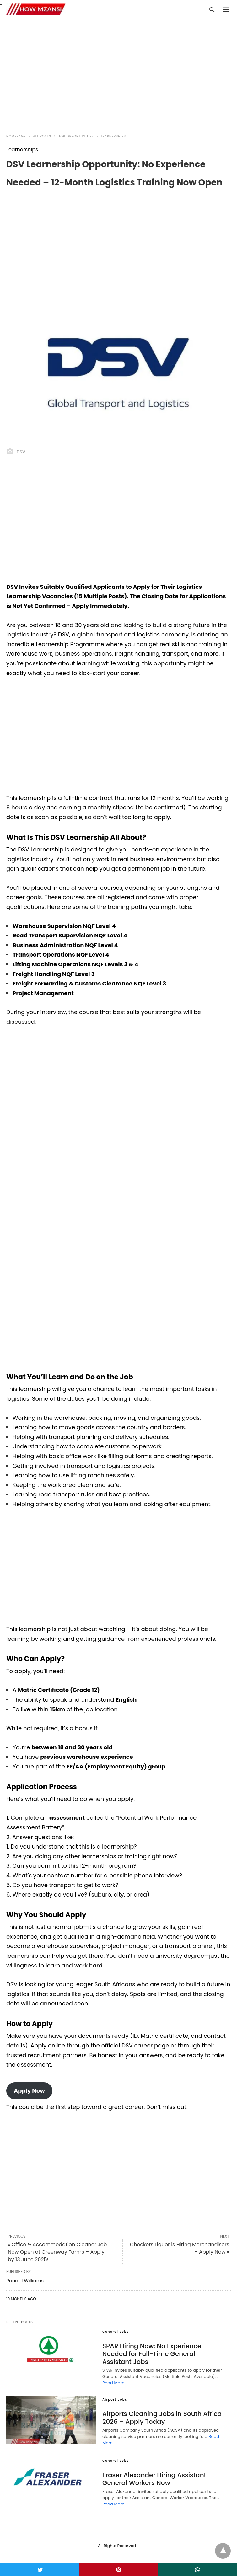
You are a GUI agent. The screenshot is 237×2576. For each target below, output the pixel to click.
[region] (118, 73)
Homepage (16, 136)
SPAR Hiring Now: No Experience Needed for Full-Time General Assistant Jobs (151, 2354)
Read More (113, 2383)
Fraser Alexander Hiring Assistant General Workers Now (154, 2479)
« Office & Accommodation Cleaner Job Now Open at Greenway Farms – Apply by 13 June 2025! (57, 2252)
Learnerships (113, 136)
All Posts (42, 136)
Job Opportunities (76, 136)
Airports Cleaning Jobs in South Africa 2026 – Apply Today (162, 2417)
